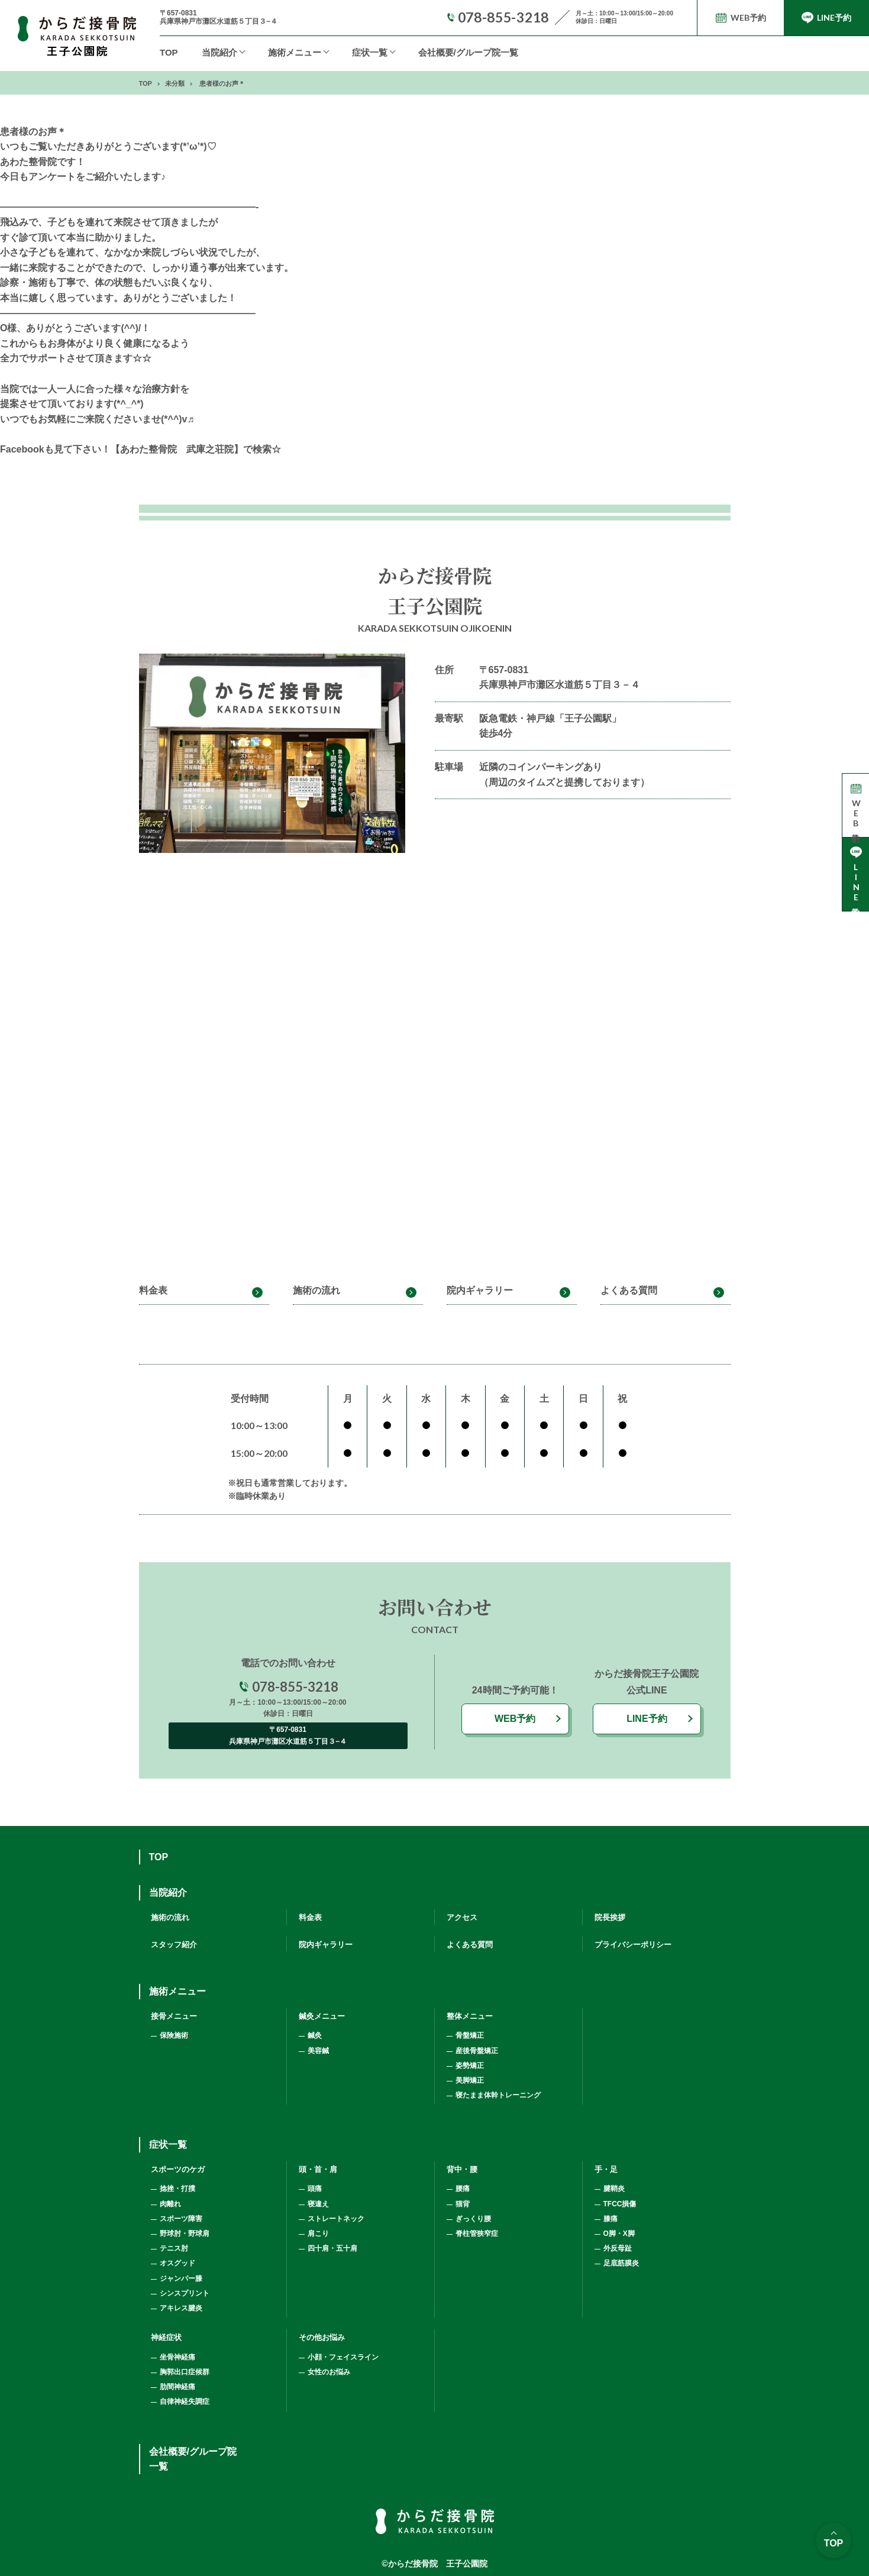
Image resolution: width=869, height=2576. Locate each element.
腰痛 (463, 2188)
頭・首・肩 (318, 2169)
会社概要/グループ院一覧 (468, 52)
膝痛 (610, 2219)
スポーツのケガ (178, 2169)
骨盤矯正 (470, 2035)
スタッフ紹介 (174, 1944)
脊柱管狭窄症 (477, 2233)
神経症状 (166, 2337)
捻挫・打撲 (177, 2188)
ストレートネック (336, 2219)
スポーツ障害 (181, 2219)
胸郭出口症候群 (184, 2372)
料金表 (153, 1290)
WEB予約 (515, 1719)
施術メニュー (177, 1991)
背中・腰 (462, 2169)
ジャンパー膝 (181, 2278)
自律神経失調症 (184, 2401)
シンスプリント (184, 2293)
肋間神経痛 (177, 2387)
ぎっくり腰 (473, 2219)
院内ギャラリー (480, 1290)
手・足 (606, 2169)
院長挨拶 (610, 1917)
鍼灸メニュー (322, 2016)
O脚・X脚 (619, 2233)
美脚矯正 (470, 2080)
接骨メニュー (174, 2016)
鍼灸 (315, 2035)
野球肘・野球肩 (184, 2233)
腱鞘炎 (614, 2188)
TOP (169, 52)
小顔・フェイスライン (343, 2357)
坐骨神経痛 (177, 2357)
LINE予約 (646, 1719)
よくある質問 (628, 1290)
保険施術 (174, 2035)
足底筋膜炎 (621, 2263)
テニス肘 (174, 2248)
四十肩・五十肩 (332, 2248)
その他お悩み (322, 2337)
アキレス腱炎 (181, 2308)
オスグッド (177, 2263)
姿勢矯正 (470, 2065)
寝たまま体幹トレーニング (498, 2095)
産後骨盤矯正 (477, 2051)
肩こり (318, 2233)
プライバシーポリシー (633, 1944)
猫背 (463, 2204)
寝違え (318, 2204)
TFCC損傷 (620, 2204)
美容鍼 (318, 2051)
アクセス (462, 1917)
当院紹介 (219, 52)
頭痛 (315, 2188)
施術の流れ (316, 1290)
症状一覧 (369, 52)
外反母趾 (617, 2248)
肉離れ (170, 2204)
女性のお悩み (329, 2372)
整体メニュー (470, 2016)
